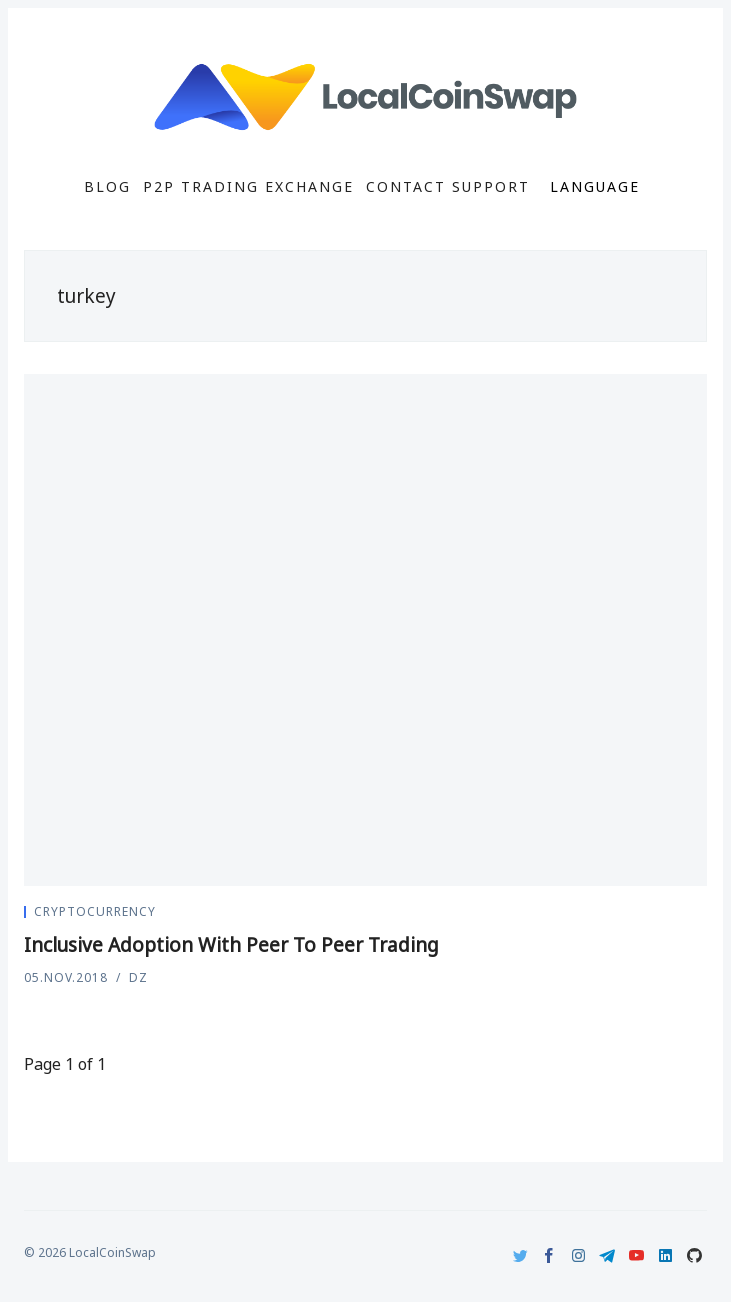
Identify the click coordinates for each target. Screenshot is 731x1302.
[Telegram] (607, 1255)
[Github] (694, 1255)
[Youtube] (636, 1255)
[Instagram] (578, 1255)
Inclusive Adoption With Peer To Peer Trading (231, 945)
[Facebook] (549, 1255)
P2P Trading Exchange (248, 187)
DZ (138, 977)
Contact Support (448, 187)
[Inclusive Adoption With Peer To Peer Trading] (365, 630)
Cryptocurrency (95, 911)
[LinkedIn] (665, 1255)
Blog (107, 187)
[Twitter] (520, 1255)
